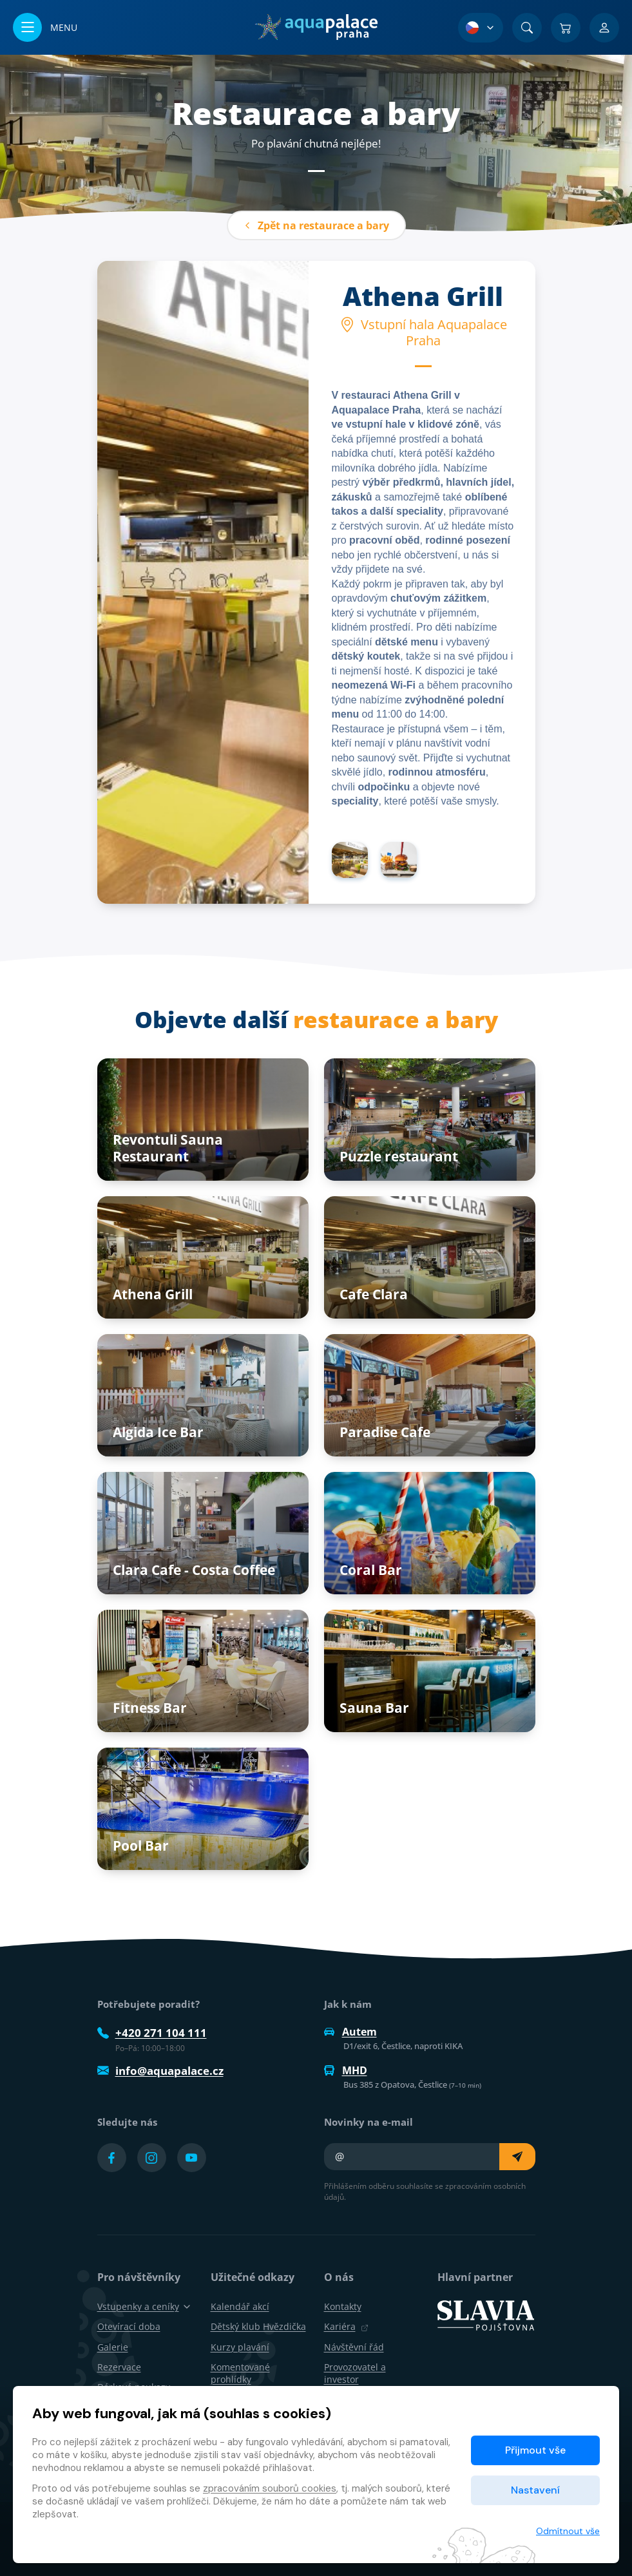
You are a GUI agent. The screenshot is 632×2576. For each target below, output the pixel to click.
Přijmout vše (535, 2450)
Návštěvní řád (354, 2347)
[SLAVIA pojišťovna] (485, 2314)
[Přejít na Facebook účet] (111, 2157)
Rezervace (119, 2367)
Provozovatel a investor (355, 2373)
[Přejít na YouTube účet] (191, 2157)
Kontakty (342, 2306)
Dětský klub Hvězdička (258, 2326)
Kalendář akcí (240, 2306)
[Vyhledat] (527, 28)
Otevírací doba (128, 2326)
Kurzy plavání (240, 2347)
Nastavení (535, 2490)
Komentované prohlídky (240, 2373)
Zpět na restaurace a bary (316, 225)
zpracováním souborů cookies (269, 2488)
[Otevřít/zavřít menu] (45, 27)
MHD (345, 2070)
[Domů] (316, 27)
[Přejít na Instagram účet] (151, 2157)
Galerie (112, 2347)
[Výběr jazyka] (480, 28)
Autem (350, 2032)
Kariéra (346, 2326)
